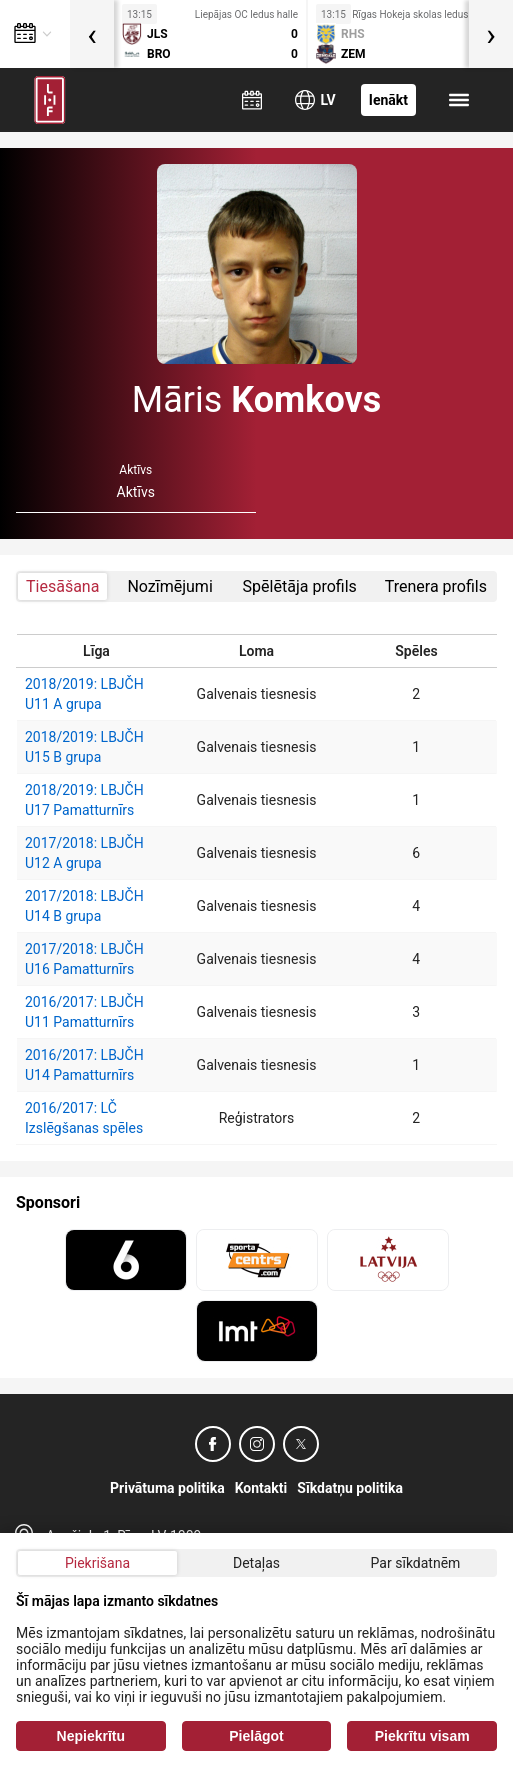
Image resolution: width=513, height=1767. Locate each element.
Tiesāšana (62, 586)
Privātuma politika (167, 1488)
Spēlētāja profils (300, 586)
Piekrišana (97, 1563)
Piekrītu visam (422, 1736)
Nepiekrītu (91, 1736)
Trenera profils (436, 586)
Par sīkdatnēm (416, 1563)
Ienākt (388, 100)
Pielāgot (256, 1736)
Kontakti (261, 1488)
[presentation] (92, 34)
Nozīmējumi (169, 586)
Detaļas (256, 1563)
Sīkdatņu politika (350, 1488)
